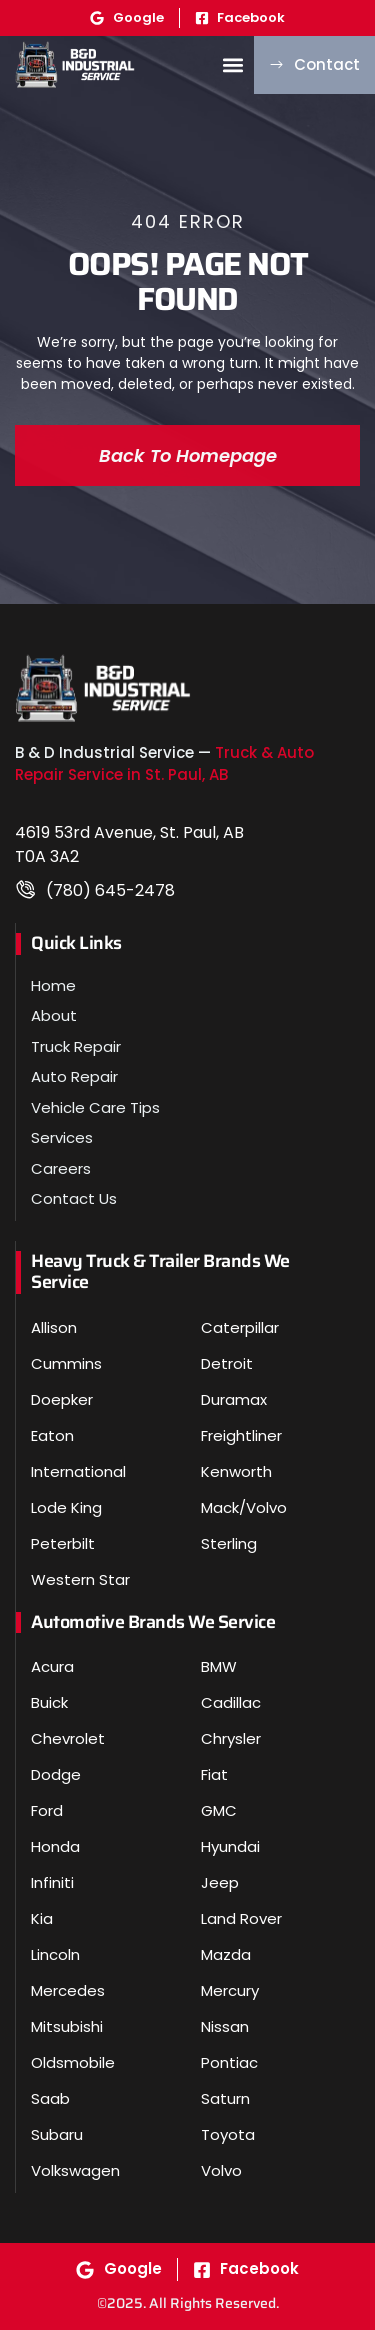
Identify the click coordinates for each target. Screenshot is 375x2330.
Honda (55, 1846)
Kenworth (236, 1471)
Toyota (228, 2134)
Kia (42, 1918)
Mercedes (68, 1990)
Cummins (66, 1363)
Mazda (226, 1954)
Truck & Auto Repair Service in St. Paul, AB (164, 764)
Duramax (234, 1399)
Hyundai (230, 1846)
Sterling (229, 1543)
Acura (52, 1666)
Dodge (56, 1774)
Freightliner (241, 1435)
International (78, 1471)
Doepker (62, 1399)
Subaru (57, 2134)
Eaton (52, 1435)
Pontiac (229, 2062)
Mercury (230, 1990)
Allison (54, 1327)
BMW (219, 1666)
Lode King (66, 1507)
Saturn (225, 2098)
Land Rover (241, 1918)
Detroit (227, 1363)
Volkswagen (75, 2170)
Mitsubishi (67, 2026)
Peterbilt (63, 1543)
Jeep (220, 1882)
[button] (232, 64)
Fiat (214, 1774)
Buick (49, 1702)
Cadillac (231, 1702)
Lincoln (55, 1954)
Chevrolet (68, 1738)
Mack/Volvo (244, 1507)
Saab (50, 2098)
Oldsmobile (73, 2062)
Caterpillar (240, 1327)
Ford (47, 1810)
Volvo (221, 2170)
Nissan (225, 2026)
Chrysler (231, 1738)
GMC (219, 1810)
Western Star (80, 1579)
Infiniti (52, 1882)
